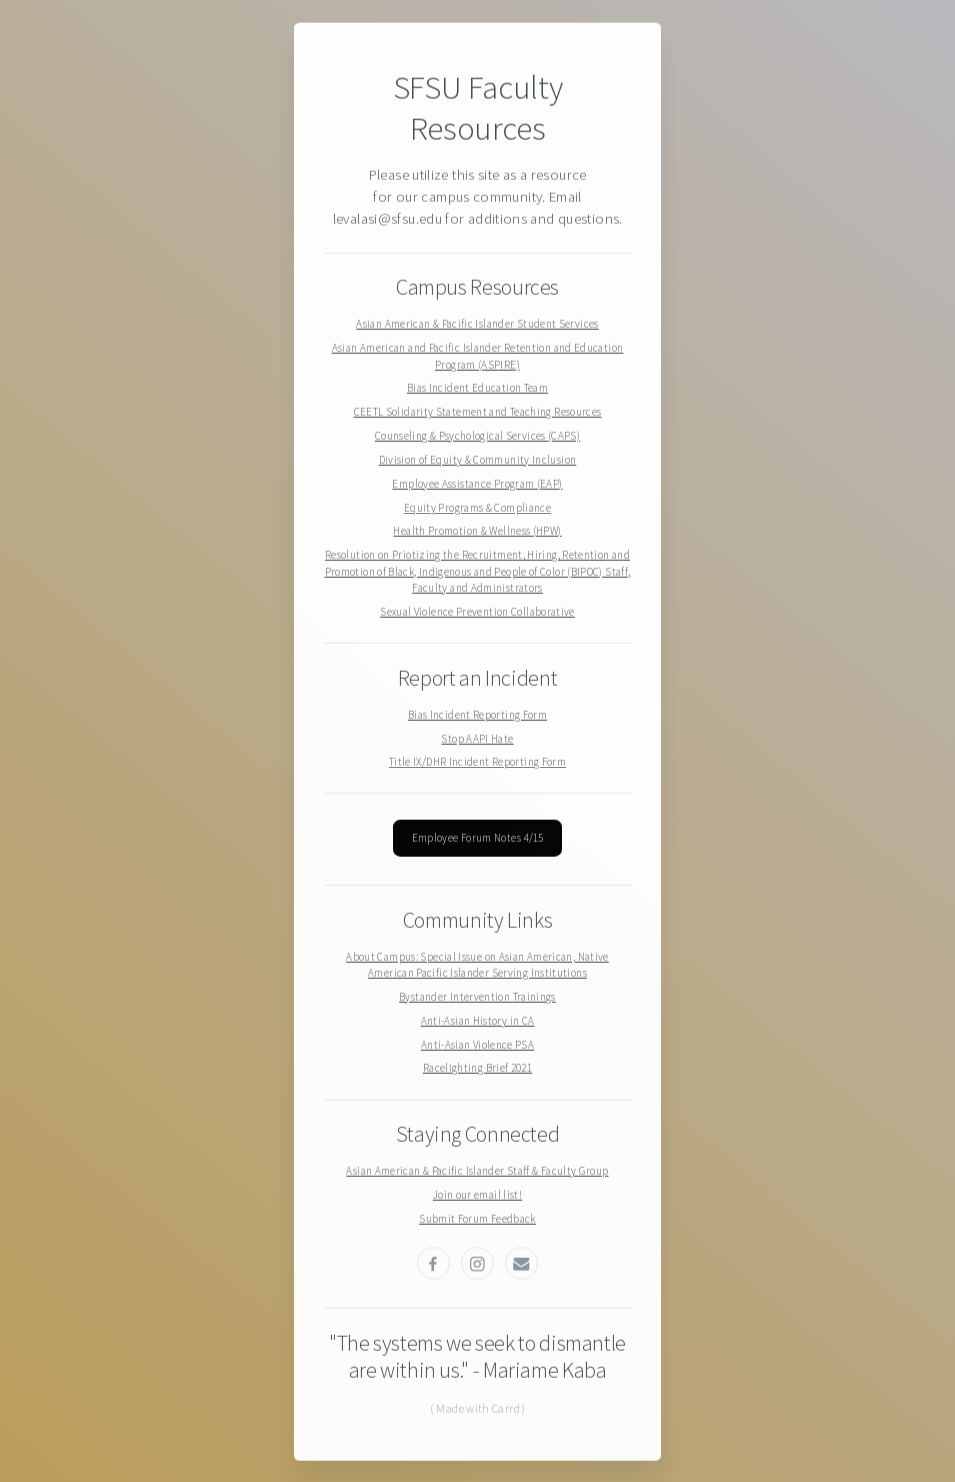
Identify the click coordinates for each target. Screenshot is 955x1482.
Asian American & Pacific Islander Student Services (477, 325)
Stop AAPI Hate (477, 739)
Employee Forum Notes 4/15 (478, 839)
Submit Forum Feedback (477, 1219)
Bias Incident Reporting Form (477, 715)
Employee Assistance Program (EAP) (477, 484)
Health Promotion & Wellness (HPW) (477, 532)
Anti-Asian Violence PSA (477, 1045)
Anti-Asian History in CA (478, 1021)
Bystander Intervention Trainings (477, 997)
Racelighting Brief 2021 (477, 1069)
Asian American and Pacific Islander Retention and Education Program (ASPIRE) (478, 357)
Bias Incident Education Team (477, 389)
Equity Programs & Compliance (477, 508)
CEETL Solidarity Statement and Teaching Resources (478, 413)
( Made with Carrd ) (478, 1408)
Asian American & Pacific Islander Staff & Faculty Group (477, 1172)
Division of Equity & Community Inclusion (478, 460)
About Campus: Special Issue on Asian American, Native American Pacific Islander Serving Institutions (477, 965)
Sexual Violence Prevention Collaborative (477, 613)
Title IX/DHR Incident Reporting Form (477, 763)
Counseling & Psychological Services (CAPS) (477, 437)
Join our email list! (477, 1195)
